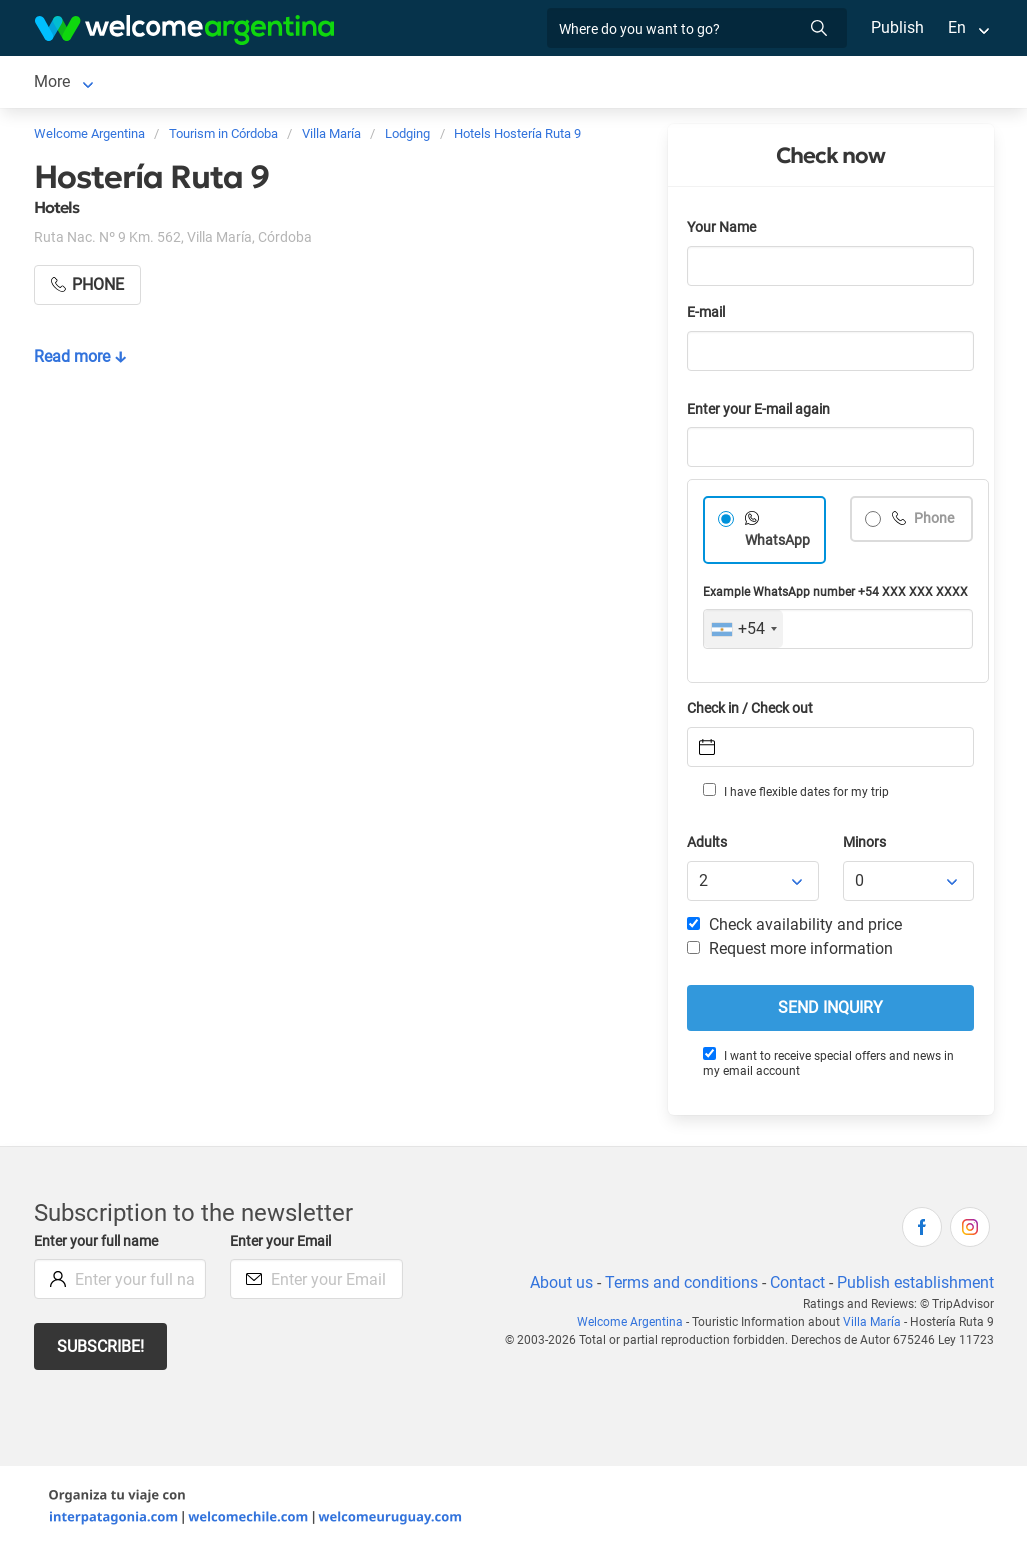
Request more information (791, 952)
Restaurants (447, 83)
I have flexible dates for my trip (795, 795)
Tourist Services (323, 83)
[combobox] (743, 633)
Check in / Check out (753, 712)
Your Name (723, 231)
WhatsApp (778, 544)
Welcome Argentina (636, 1326)
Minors (865, 846)
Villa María (71, 83)
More (635, 83)
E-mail (708, 316)
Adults (708, 846)
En (957, 27)
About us (557, 1286)
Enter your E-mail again (762, 413)
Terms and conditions (678, 1286)
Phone (933, 522)
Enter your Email (283, 1245)
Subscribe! (101, 1350)
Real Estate (554, 83)
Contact (795, 1286)
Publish (897, 27)
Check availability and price (794, 928)
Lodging (173, 83)
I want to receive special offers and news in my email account (828, 1066)
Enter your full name (99, 1245)
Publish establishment (915, 1286)
